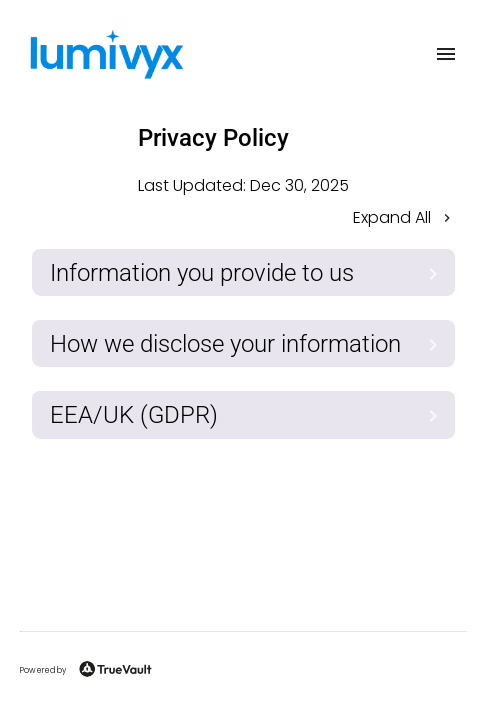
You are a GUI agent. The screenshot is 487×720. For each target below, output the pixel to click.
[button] (243, 219)
